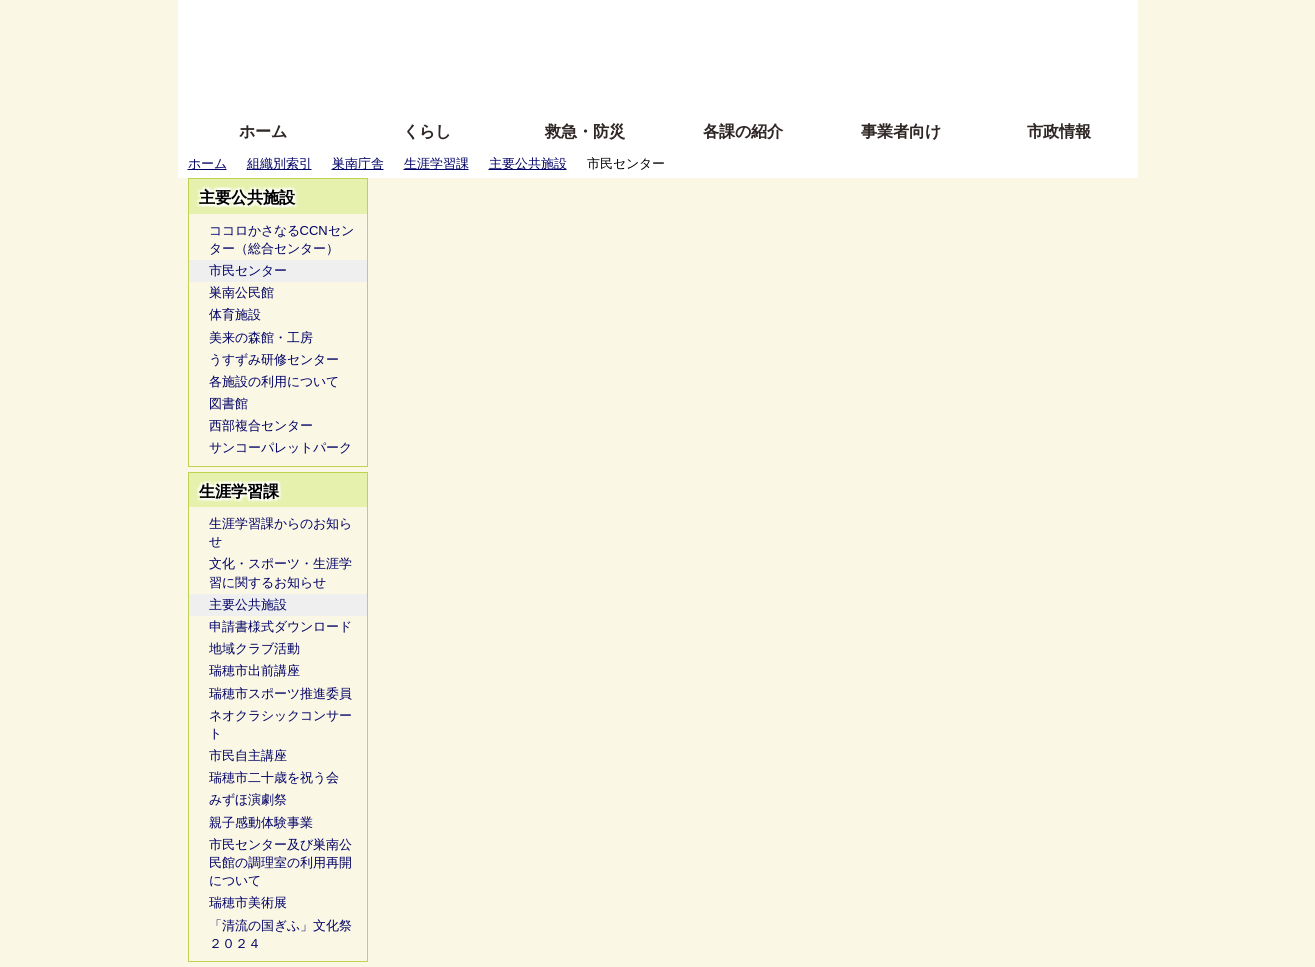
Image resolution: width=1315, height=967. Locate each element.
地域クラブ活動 (254, 648)
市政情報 (1059, 131)
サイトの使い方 (635, 82)
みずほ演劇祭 (248, 799)
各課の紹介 (743, 131)
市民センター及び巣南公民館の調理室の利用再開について (280, 862)
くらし (427, 131)
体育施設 (235, 314)
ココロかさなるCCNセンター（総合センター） (281, 239)
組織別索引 (279, 163)
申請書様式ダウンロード (280, 626)
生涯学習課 (436, 163)
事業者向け (901, 131)
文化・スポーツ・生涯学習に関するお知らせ (280, 572)
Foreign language (528, 52)
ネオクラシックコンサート (280, 724)
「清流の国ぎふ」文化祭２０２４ (280, 934)
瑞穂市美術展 (248, 902)
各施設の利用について (274, 381)
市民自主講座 (248, 755)
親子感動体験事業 (261, 822)
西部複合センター (261, 425)
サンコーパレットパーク (280, 447)
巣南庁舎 (358, 163)
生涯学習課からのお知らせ (280, 532)
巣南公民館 (241, 292)
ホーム (263, 131)
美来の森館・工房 (261, 337)
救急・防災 (585, 131)
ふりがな (498, 22)
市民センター (248, 270)
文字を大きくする (675, 52)
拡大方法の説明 (512, 82)
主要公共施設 (528, 163)
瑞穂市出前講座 (254, 670)
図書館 (228, 403)
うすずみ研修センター (274, 359)
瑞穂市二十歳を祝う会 (274, 777)
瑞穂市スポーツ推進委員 (280, 693)
